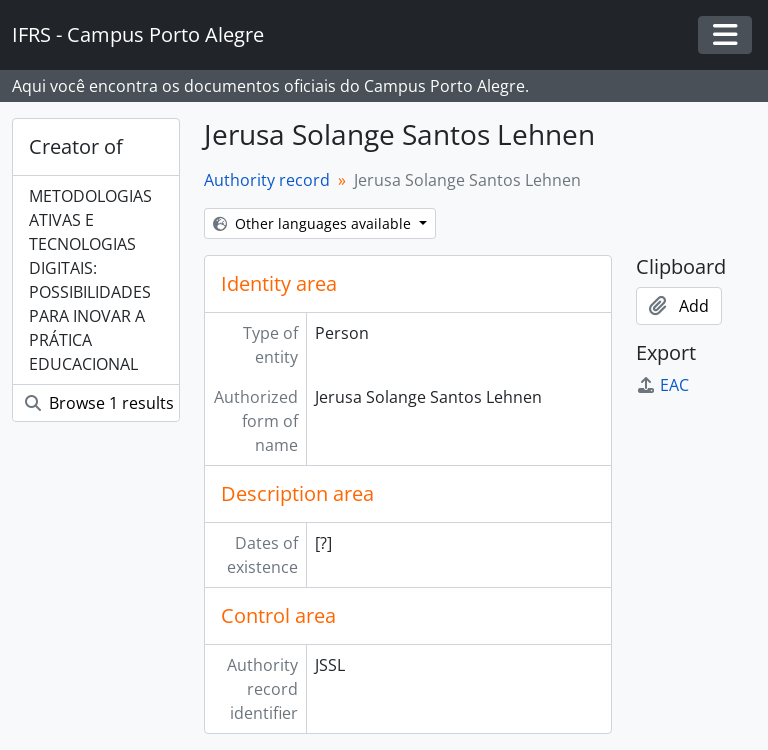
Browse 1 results (99, 403)
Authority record (267, 180)
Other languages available (314, 223)
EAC (662, 385)
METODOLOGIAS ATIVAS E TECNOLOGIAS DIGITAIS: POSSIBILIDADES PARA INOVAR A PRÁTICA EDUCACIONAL (90, 280)
